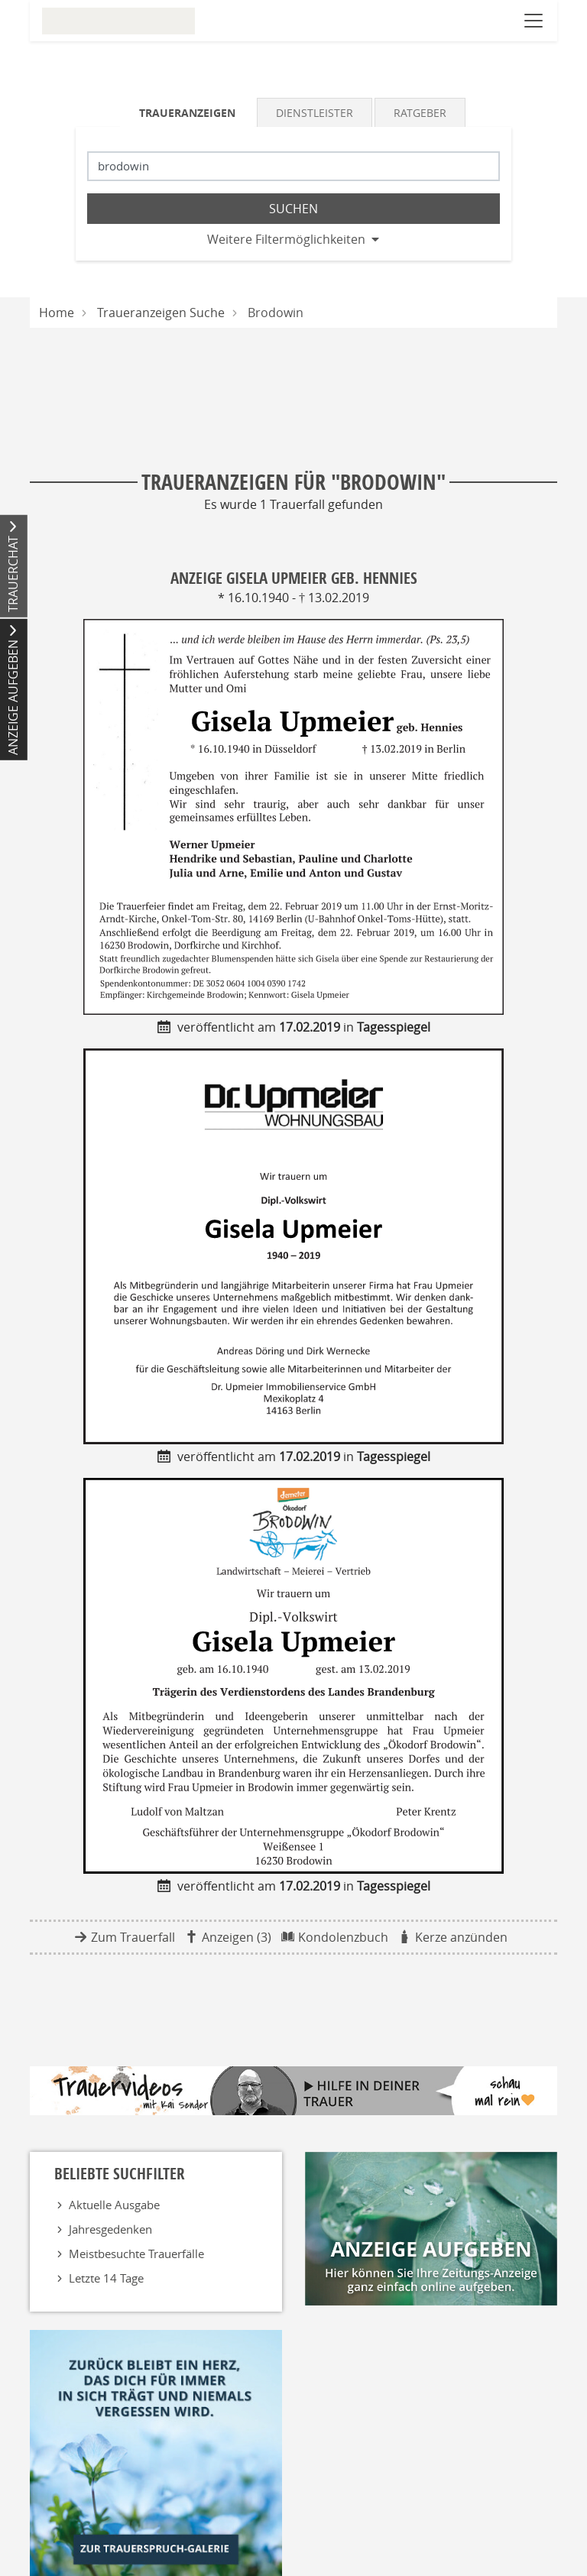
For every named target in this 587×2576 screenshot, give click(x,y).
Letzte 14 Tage (106, 2278)
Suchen (293, 208)
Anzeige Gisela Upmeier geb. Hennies (293, 577)
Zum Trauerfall (133, 1937)
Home (56, 312)
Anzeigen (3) (236, 1937)
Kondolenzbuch (343, 1937)
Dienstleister (314, 112)
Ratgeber (420, 112)
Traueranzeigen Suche (161, 312)
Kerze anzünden (461, 1937)
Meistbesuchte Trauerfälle (136, 2253)
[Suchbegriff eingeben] (293, 166)
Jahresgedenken (110, 2229)
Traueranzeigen (187, 112)
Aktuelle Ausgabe (114, 2204)
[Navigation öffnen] (533, 20)
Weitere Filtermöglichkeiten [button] (286, 239)
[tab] (188, 112)
